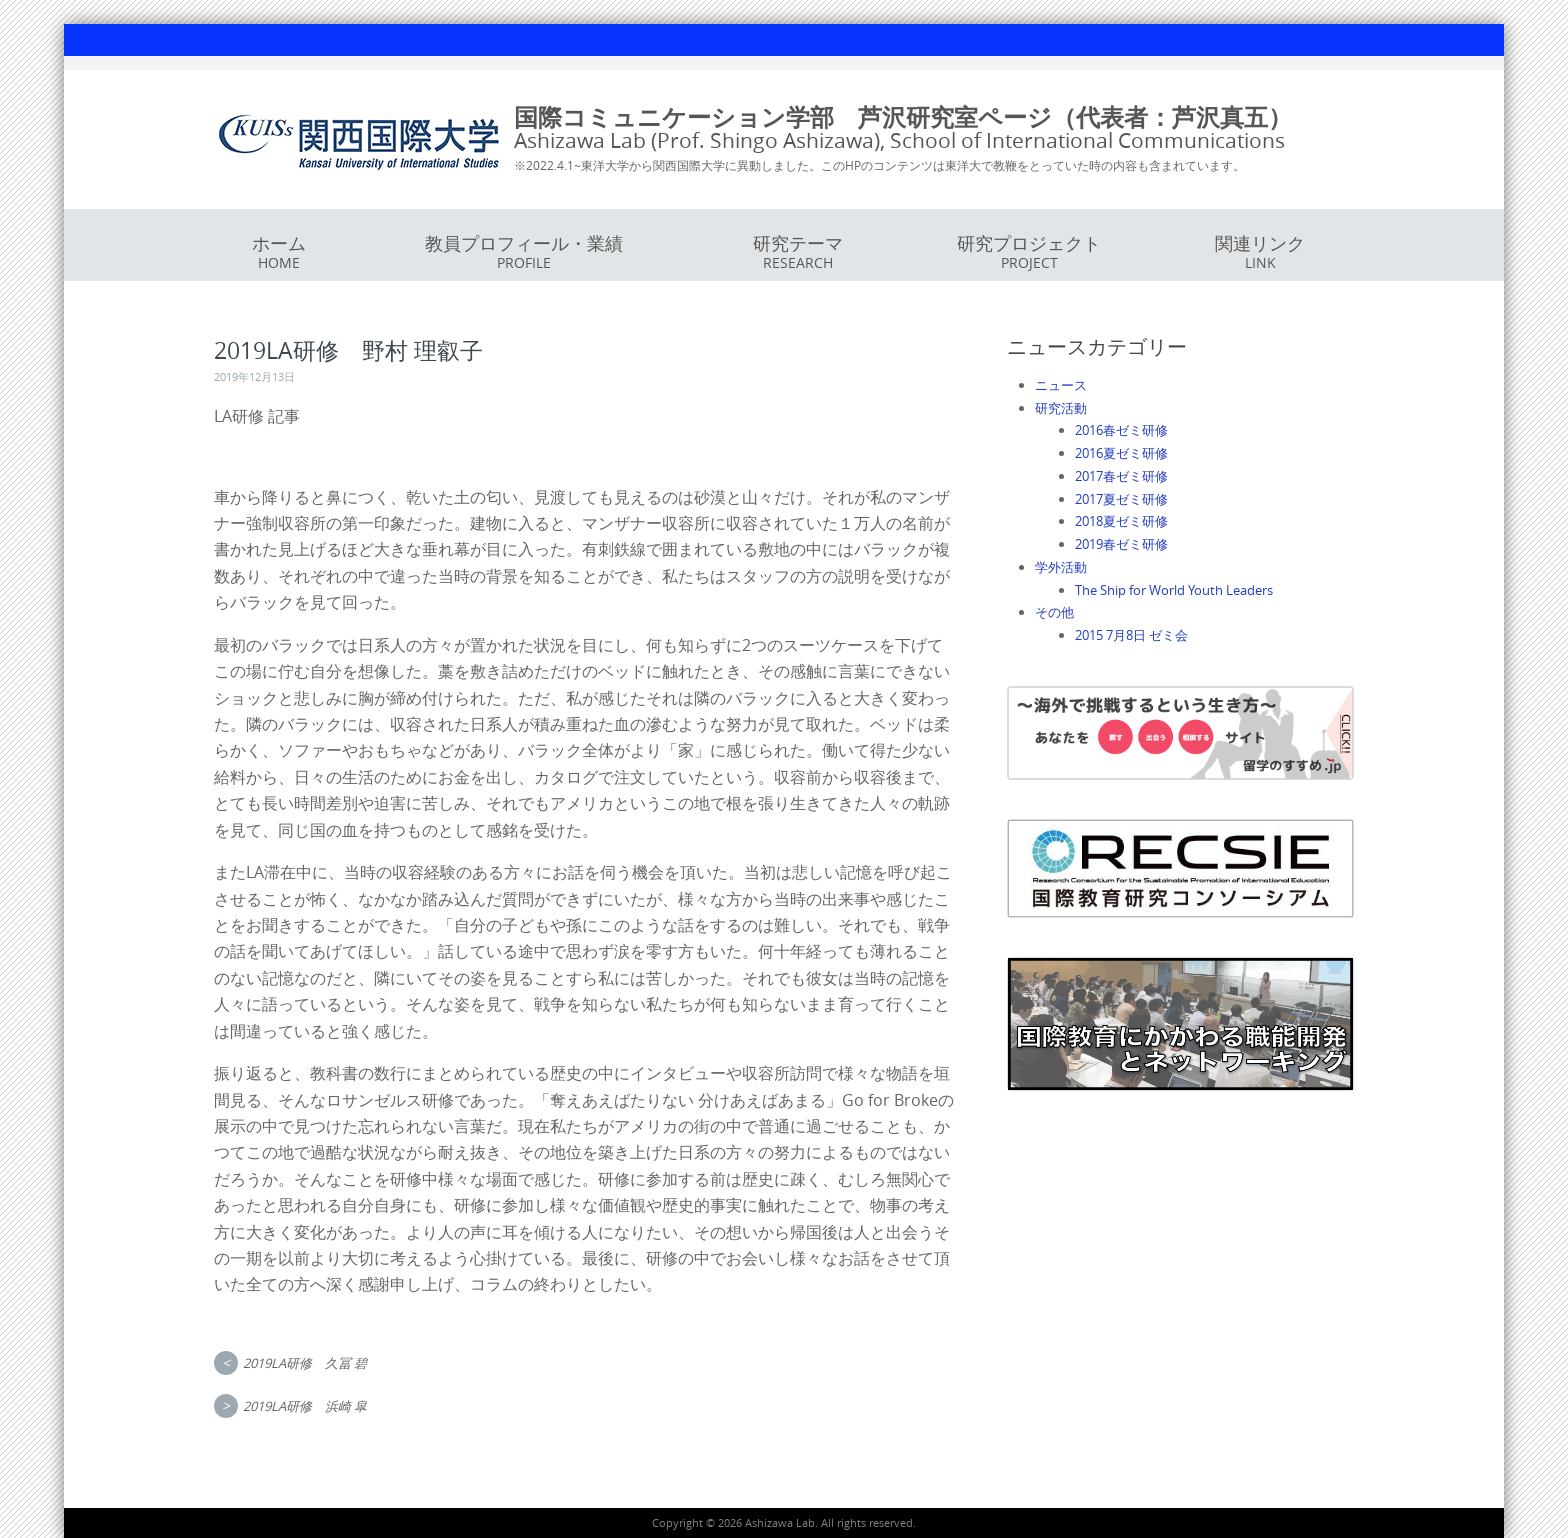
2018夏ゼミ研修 (1121, 521)
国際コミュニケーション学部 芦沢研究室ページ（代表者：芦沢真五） (903, 117)
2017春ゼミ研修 (1121, 476)
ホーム (279, 251)
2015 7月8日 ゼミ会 (1131, 635)
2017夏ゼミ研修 (1121, 499)
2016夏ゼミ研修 (1121, 453)
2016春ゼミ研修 (1121, 430)
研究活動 (1061, 408)
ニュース (1061, 385)
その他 (1054, 612)
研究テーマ (798, 251)
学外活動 (1061, 567)
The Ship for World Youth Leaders (1174, 590)
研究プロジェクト (1029, 251)
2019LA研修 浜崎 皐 (305, 1406)
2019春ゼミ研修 (1121, 544)
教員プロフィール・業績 (524, 251)
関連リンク (1260, 251)
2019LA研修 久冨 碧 (305, 1363)
